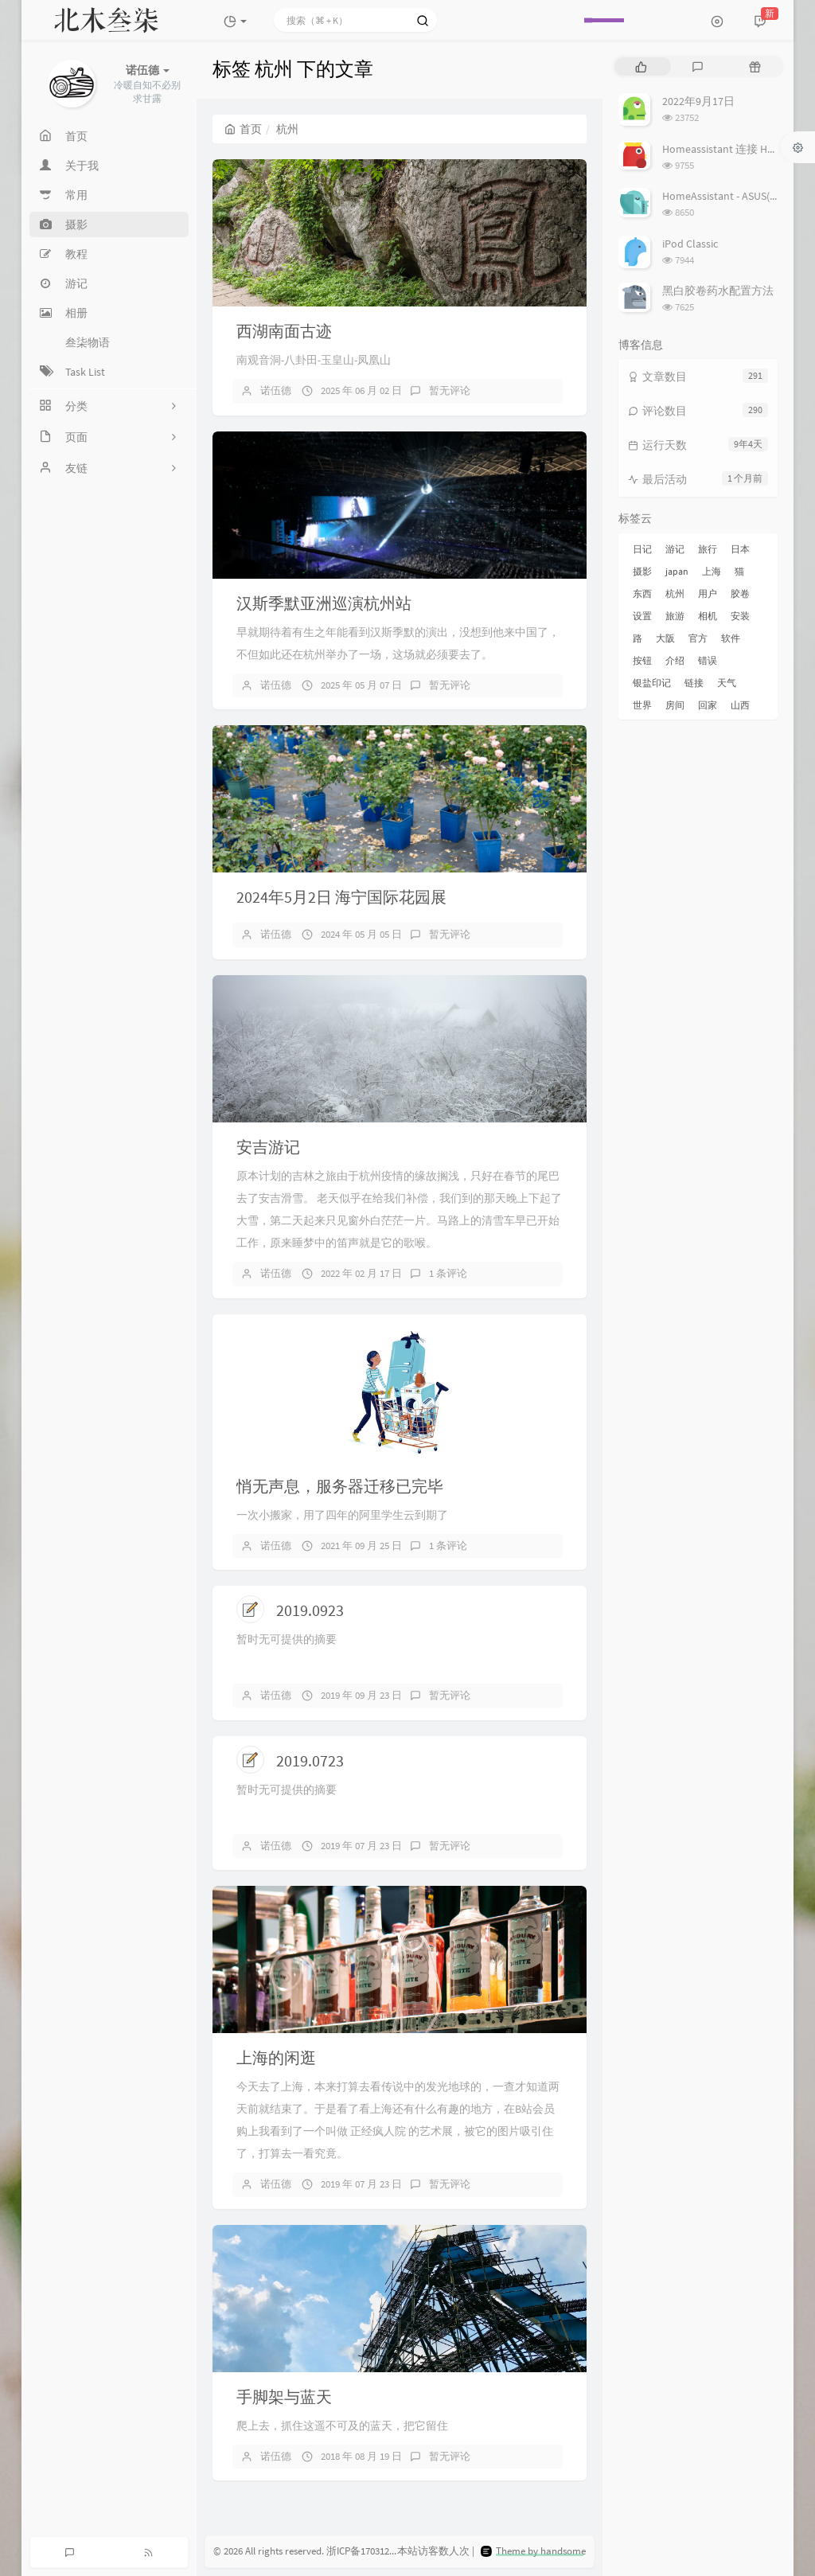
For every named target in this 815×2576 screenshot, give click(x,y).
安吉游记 (268, 1147)
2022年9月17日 (698, 101)
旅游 (674, 616)
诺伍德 (275, 390)
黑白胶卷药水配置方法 (718, 290)
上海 (711, 571)
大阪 (665, 638)
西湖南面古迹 (284, 331)
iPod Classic (690, 243)
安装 (740, 616)
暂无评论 (449, 390)
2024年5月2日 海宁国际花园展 (341, 897)
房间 (674, 705)
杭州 (674, 593)
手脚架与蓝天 (284, 2396)
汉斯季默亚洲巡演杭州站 (323, 603)
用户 (707, 593)
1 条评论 (448, 1273)
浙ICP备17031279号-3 (371, 2551)
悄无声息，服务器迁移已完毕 (339, 1486)
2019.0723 (310, 1760)
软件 (730, 638)
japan (676, 571)
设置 (642, 616)
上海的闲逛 (276, 2057)
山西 (740, 705)
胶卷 (740, 593)
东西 (642, 593)
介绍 (674, 660)
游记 (674, 549)
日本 (740, 549)
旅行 (707, 549)
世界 (642, 705)
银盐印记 (652, 683)
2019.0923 (310, 1610)
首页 (243, 129)
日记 (642, 549)
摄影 (642, 571)
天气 (726, 683)
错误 (707, 660)
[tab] (641, 66)
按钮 (642, 660)
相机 (707, 616)
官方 (698, 638)
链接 (694, 683)
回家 (707, 705)
